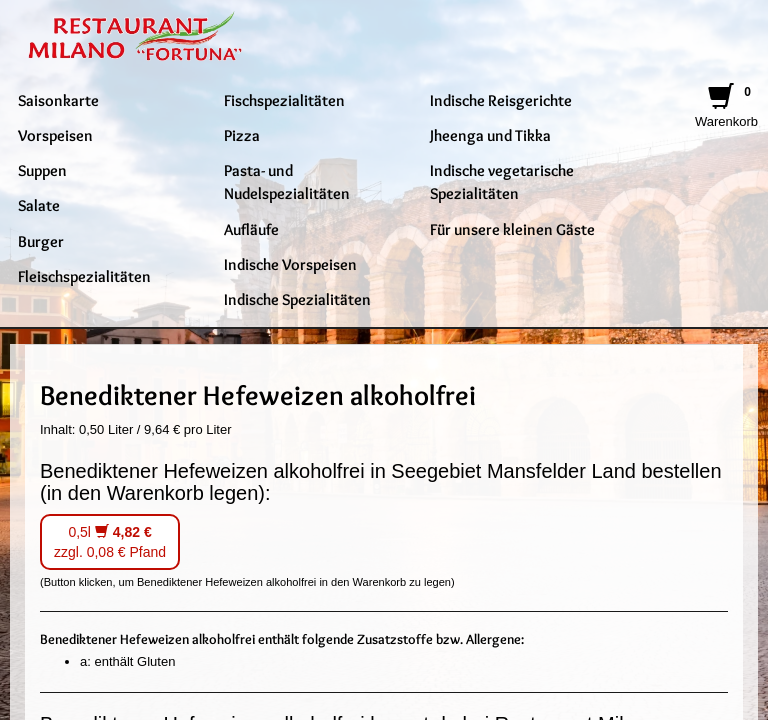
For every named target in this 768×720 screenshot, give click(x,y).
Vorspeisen (55, 135)
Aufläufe (251, 229)
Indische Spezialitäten (297, 299)
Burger (41, 241)
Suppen (42, 170)
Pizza (242, 135)
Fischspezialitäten (284, 100)
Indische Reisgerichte (501, 100)
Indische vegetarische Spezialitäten (502, 181)
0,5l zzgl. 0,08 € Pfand (110, 542)
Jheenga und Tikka (490, 135)
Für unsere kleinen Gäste (512, 229)
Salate (39, 205)
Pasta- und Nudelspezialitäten (287, 181)
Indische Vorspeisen (290, 264)
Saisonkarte (58, 100)
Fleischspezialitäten (84, 276)
